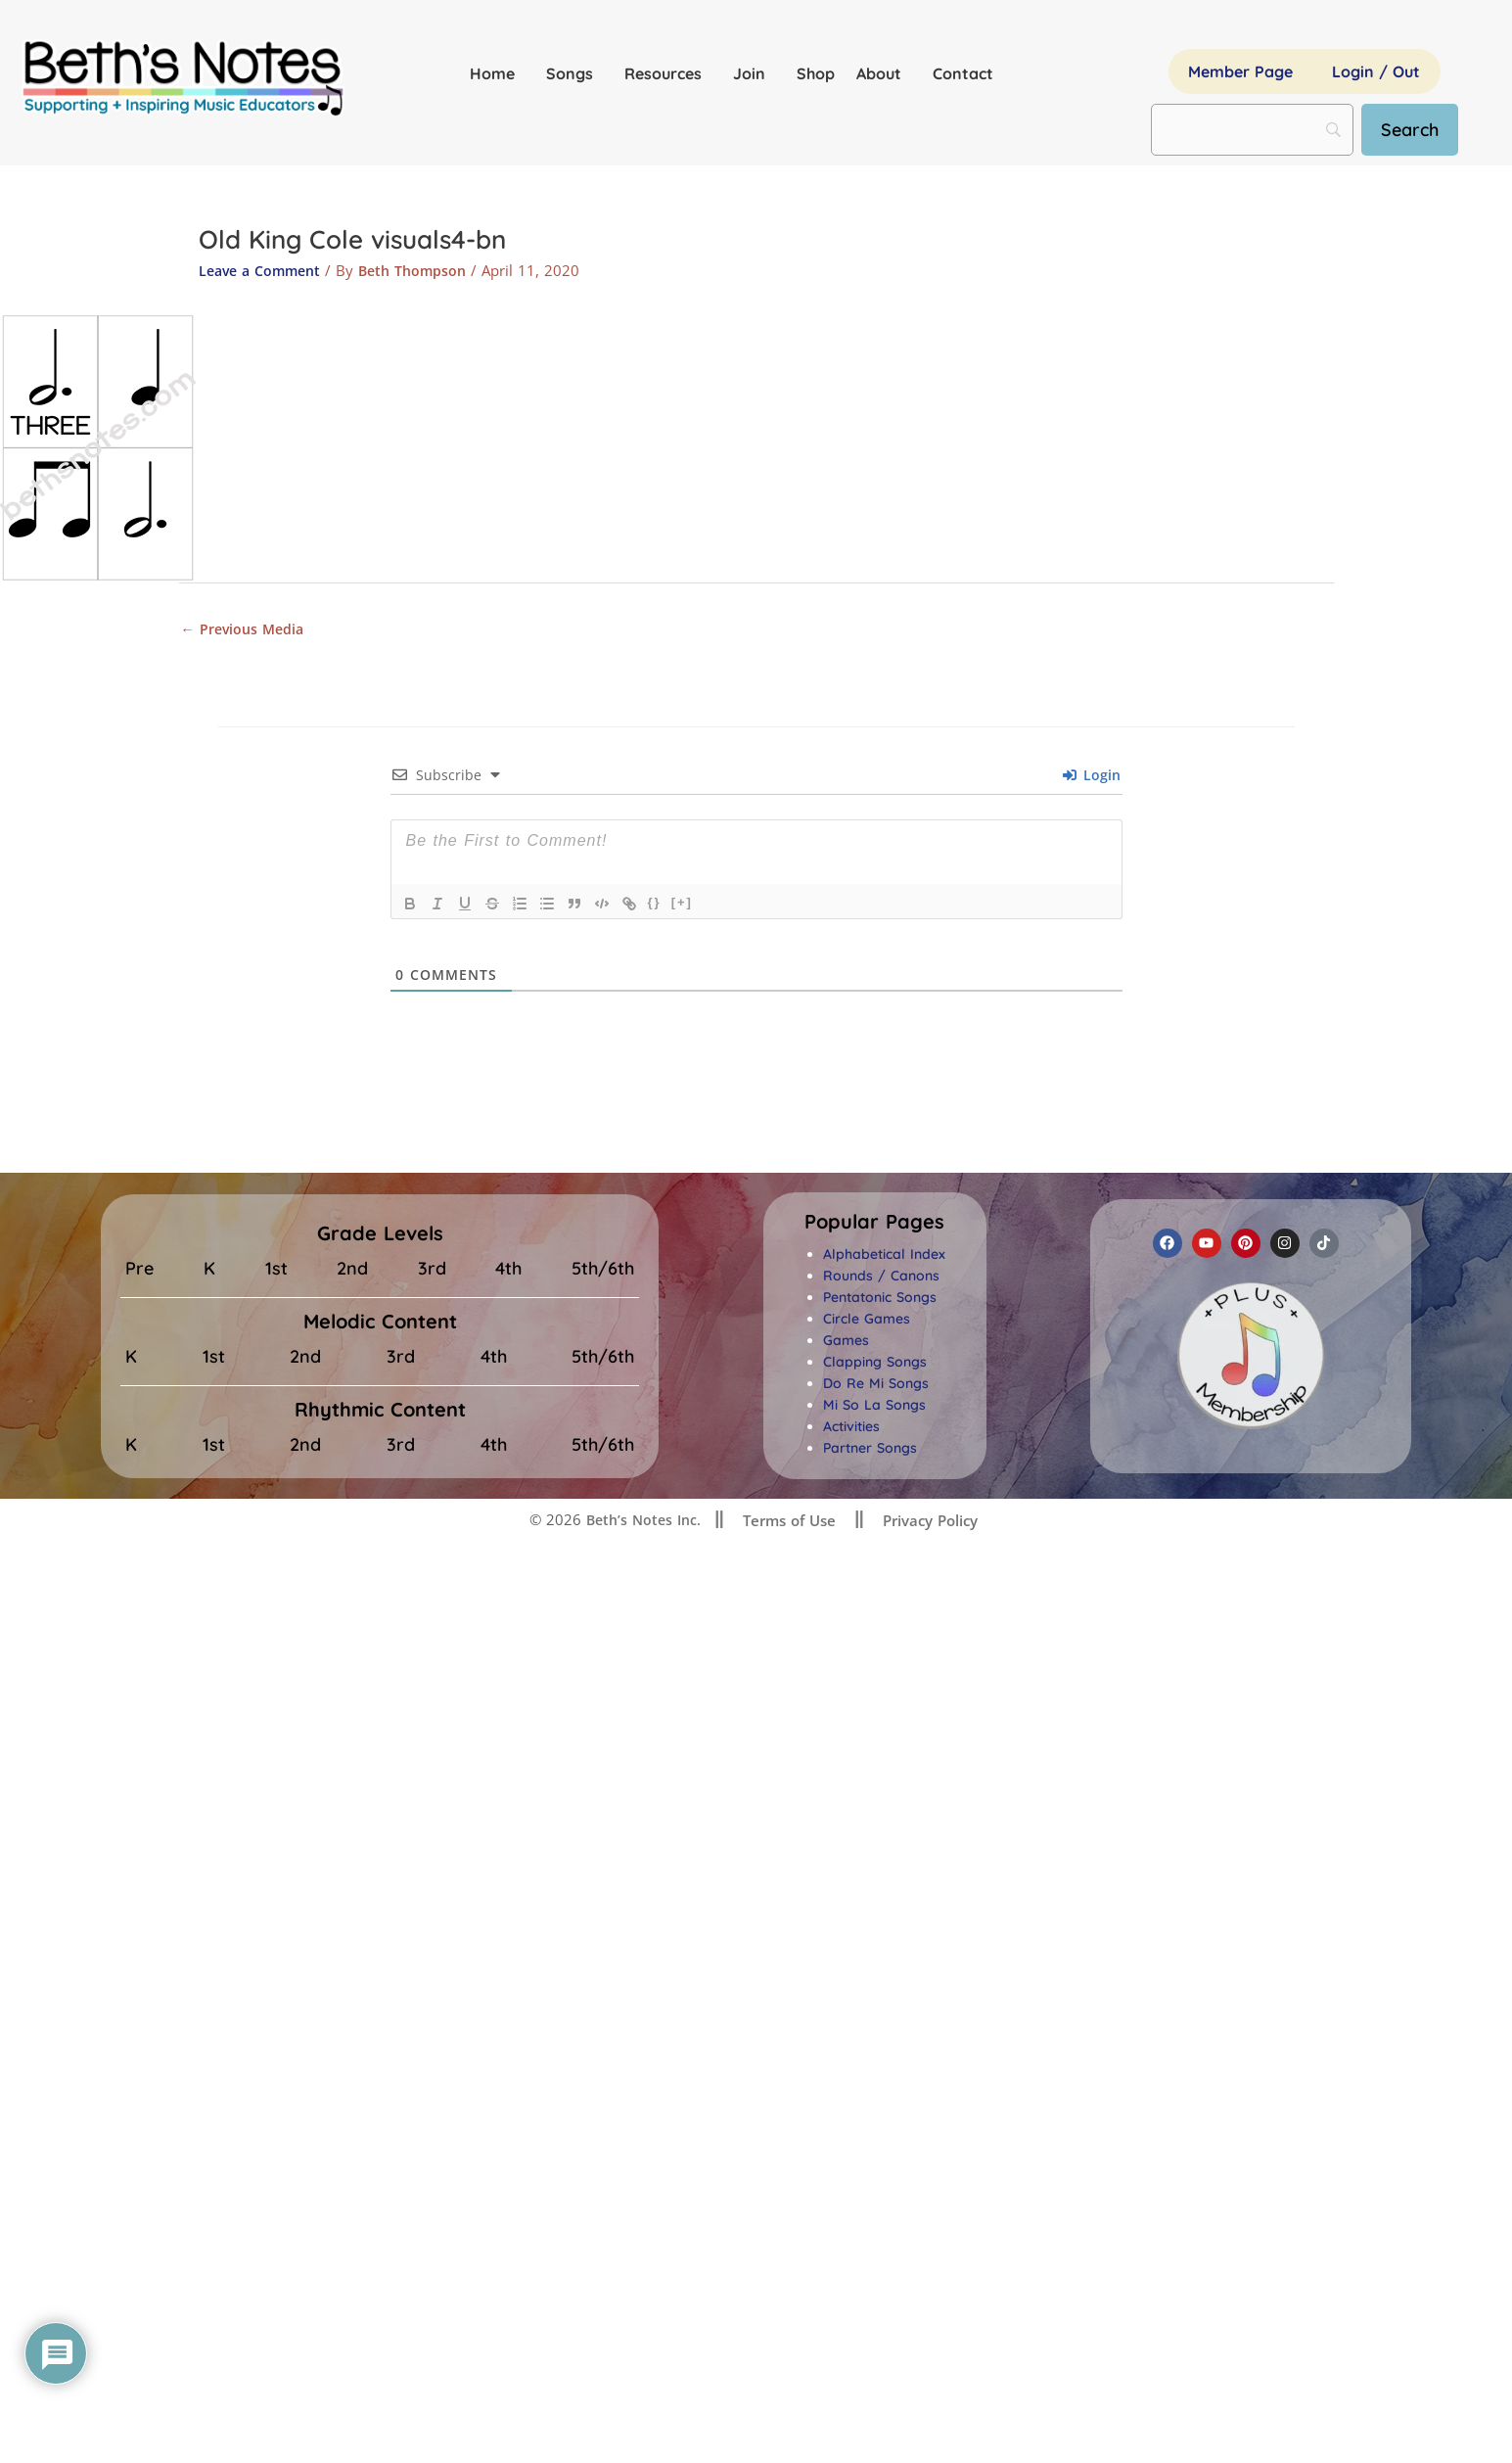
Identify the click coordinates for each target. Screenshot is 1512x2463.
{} (655, 905)
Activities (851, 1429)
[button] (874, 1224)
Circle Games (866, 1321)
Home (497, 73)
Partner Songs (870, 1451)
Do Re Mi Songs (876, 1386)
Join (754, 73)
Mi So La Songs (874, 1408)
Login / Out (1376, 71)
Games (846, 1343)
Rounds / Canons (881, 1278)
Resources (667, 73)
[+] (682, 905)
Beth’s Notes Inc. (641, 1522)
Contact (963, 73)
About (883, 73)
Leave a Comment (264, 270)
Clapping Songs (875, 1364)
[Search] (1417, 130)
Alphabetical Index (884, 1257)
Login (1092, 777)
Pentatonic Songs (880, 1300)
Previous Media (245, 629)
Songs (574, 73)
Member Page (1240, 71)
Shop (816, 73)
